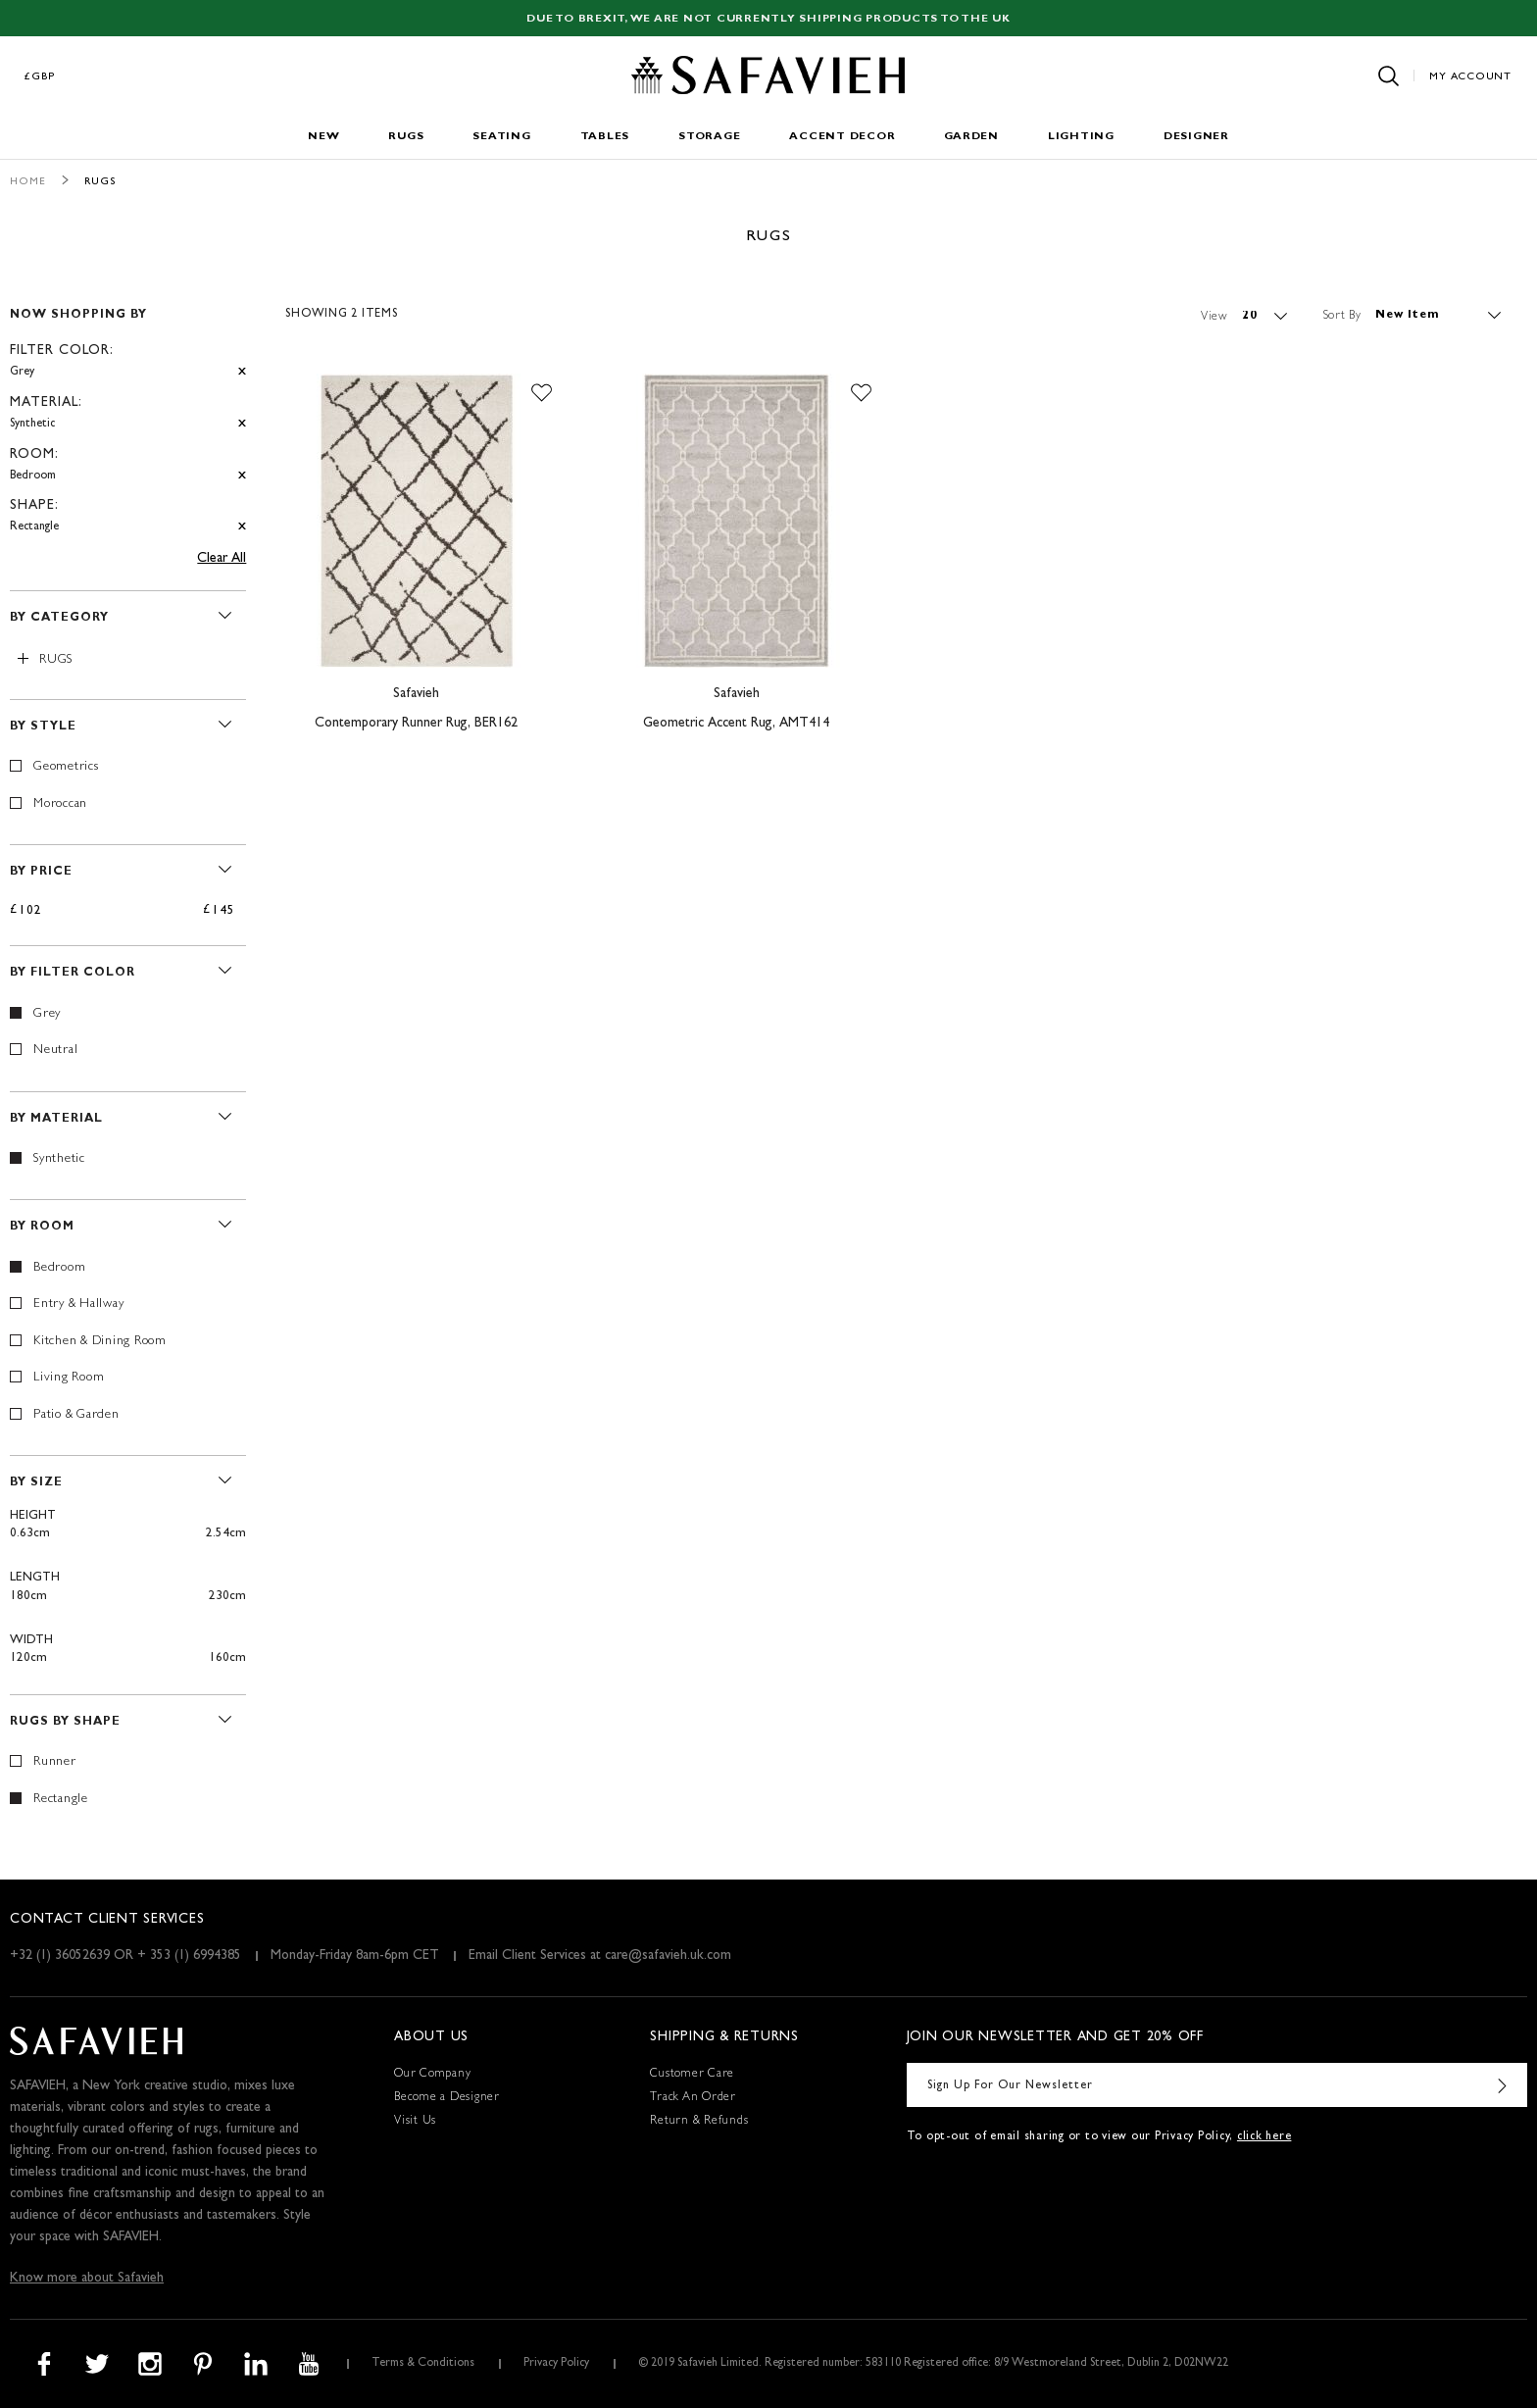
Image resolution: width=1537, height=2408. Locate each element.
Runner (54, 1762)
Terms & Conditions (423, 2364)
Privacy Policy (556, 2364)
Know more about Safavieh (87, 2278)
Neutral (55, 1050)
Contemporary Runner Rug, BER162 (416, 723)
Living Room (68, 1378)
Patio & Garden (76, 1415)
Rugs (405, 136)
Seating (501, 136)
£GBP (40, 77)
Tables (605, 136)
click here (1264, 2137)
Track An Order (693, 2098)
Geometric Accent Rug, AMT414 (736, 723)
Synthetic (59, 1159)
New (323, 136)
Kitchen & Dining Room (100, 1341)
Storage (709, 136)
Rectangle (60, 1799)
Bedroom (59, 1268)
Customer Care (692, 2075)
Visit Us (415, 2122)
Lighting (1081, 136)
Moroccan (60, 804)
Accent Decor (842, 136)
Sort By (1342, 316)
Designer (1196, 136)
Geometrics (66, 767)
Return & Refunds (699, 2122)
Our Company (432, 2075)
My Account (1470, 77)
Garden (971, 136)
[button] (542, 393)
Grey (47, 1014)
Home (28, 181)
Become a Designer (447, 2098)
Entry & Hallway (78, 1304)
